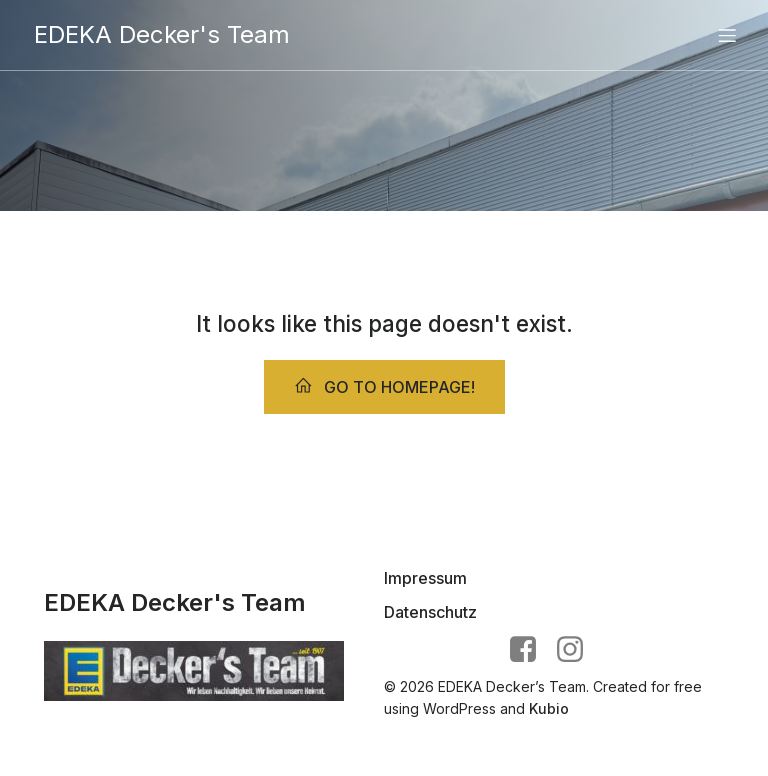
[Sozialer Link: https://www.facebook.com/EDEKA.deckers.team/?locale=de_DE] (530, 650)
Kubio (549, 708)
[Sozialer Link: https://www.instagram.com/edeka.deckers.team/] (577, 650)
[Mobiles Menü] (727, 35)
